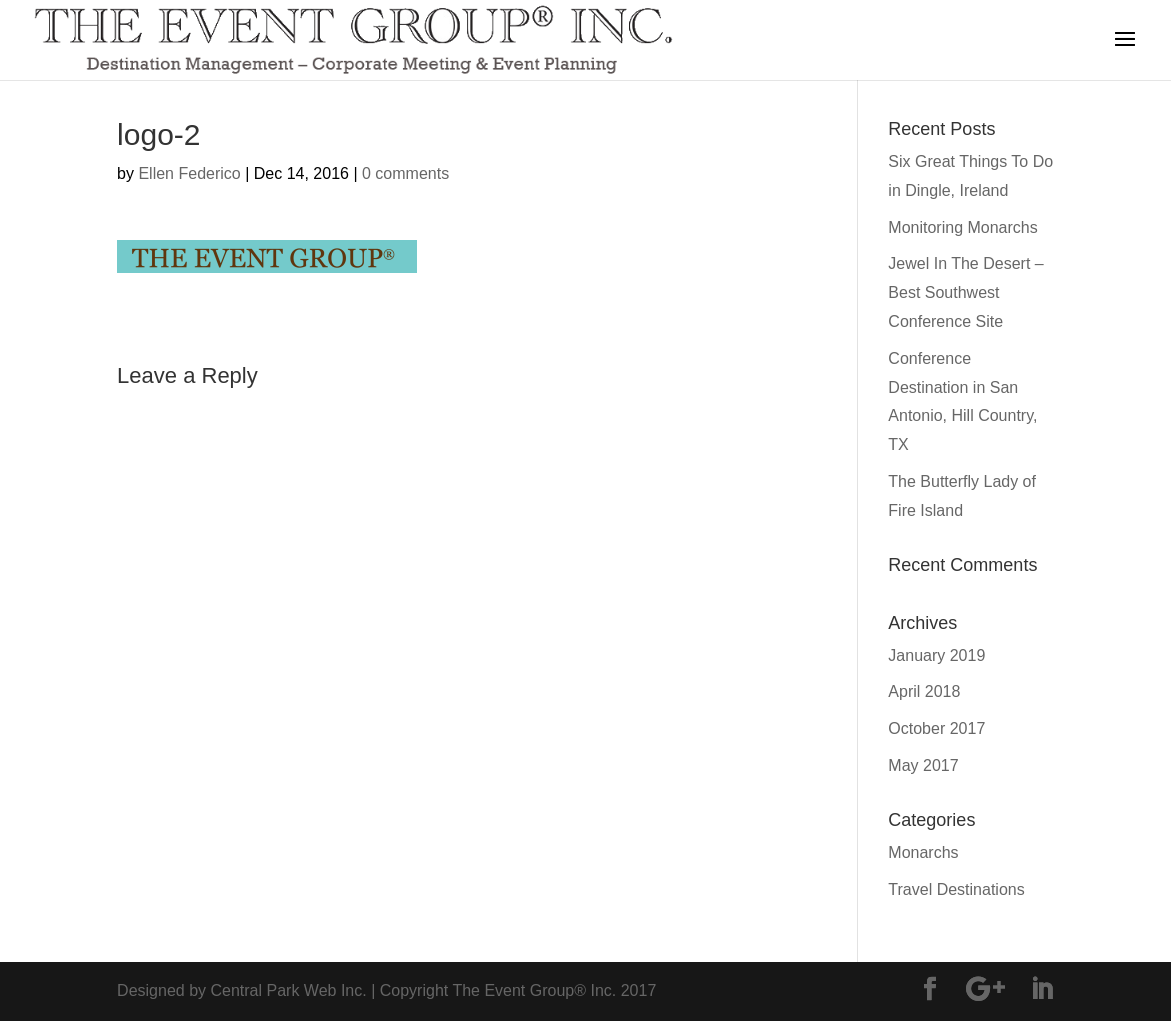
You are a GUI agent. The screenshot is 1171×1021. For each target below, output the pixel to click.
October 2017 (936, 728)
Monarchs (923, 852)
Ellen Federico (189, 173)
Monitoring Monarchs (962, 227)
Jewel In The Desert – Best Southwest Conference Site (965, 292)
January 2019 (936, 655)
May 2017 (923, 765)
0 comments (405, 173)
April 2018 (924, 691)
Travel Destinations (956, 889)
